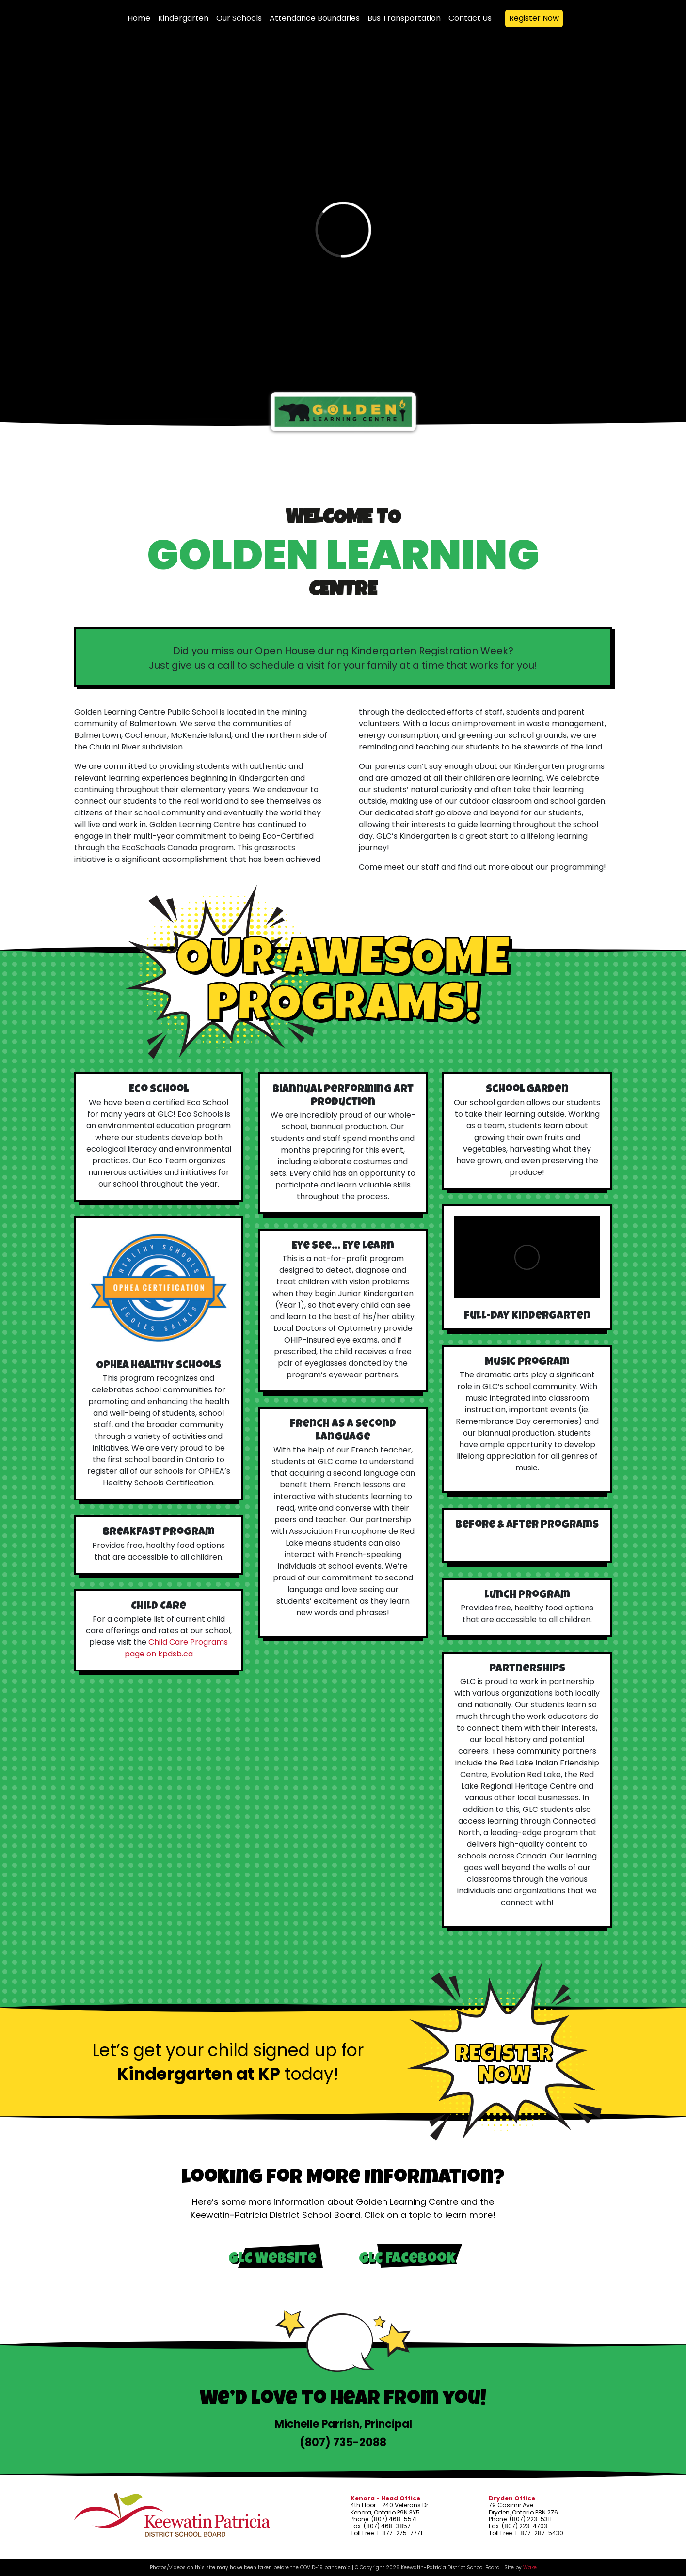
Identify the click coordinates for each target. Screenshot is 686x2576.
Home (139, 18)
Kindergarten (183, 18)
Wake (530, 2567)
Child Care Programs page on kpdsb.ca (176, 1648)
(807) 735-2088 (343, 2442)
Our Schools (239, 18)
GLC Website (272, 2259)
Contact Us (470, 18)
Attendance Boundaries (315, 18)
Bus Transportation (404, 18)
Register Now (534, 18)
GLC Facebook (407, 2259)
